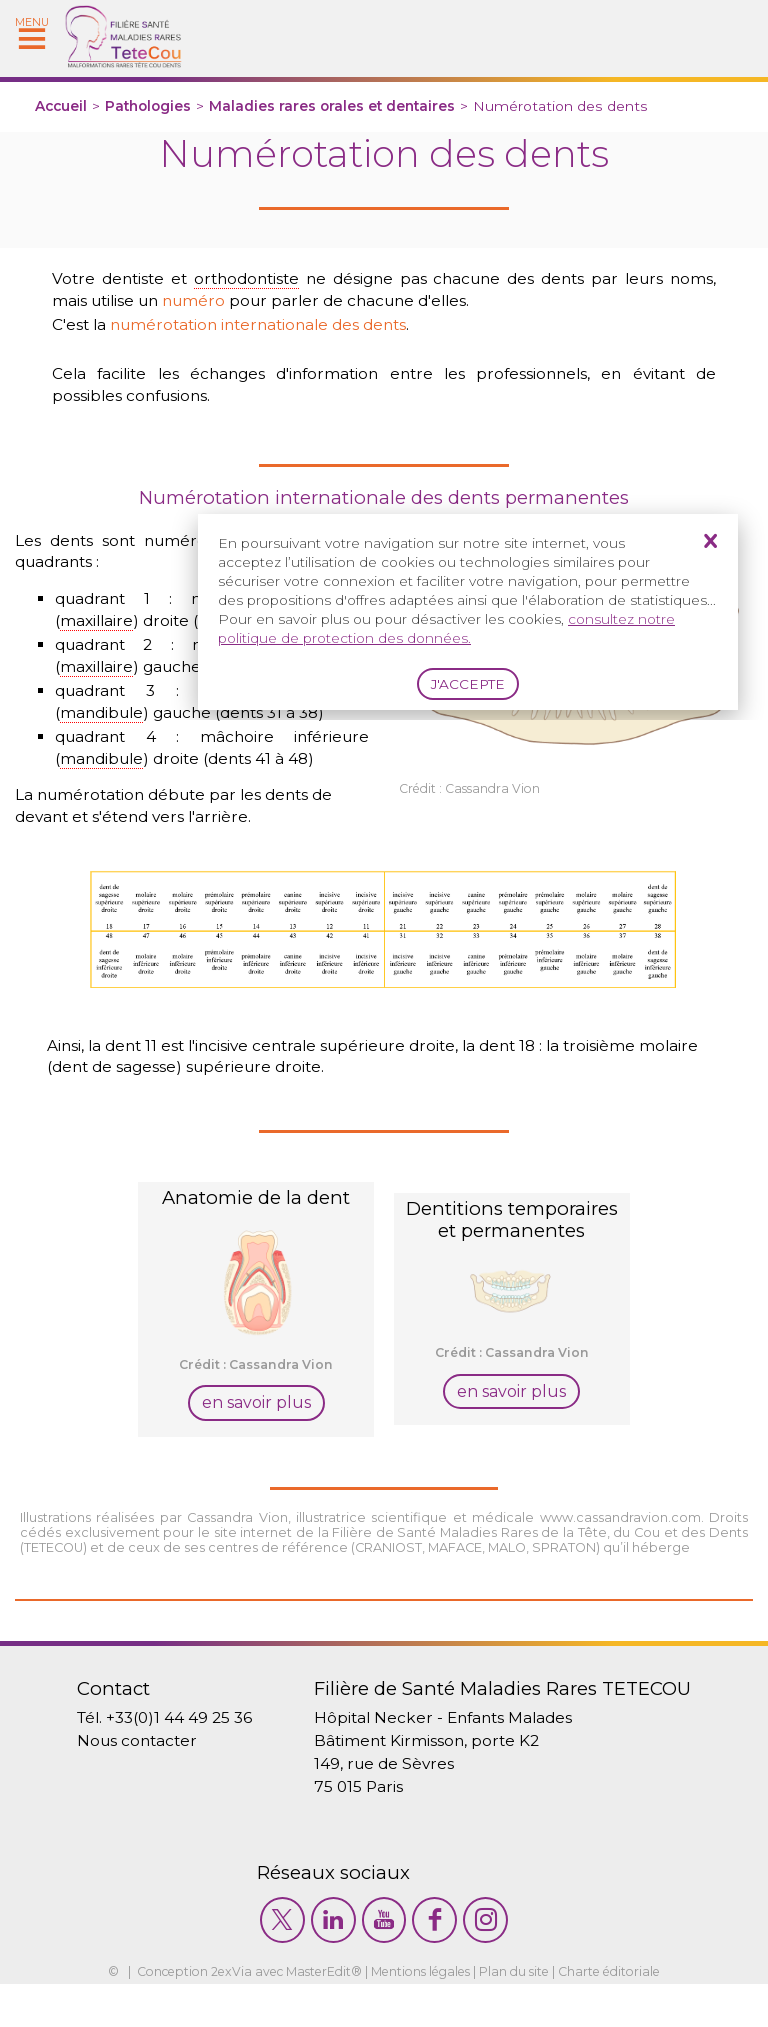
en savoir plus (256, 1433)
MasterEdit (313, 2015)
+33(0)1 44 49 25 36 (170, 1750)
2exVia (219, 2015)
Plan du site (523, 2015)
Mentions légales (422, 2015)
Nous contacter (125, 1774)
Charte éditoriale (624, 2015)
